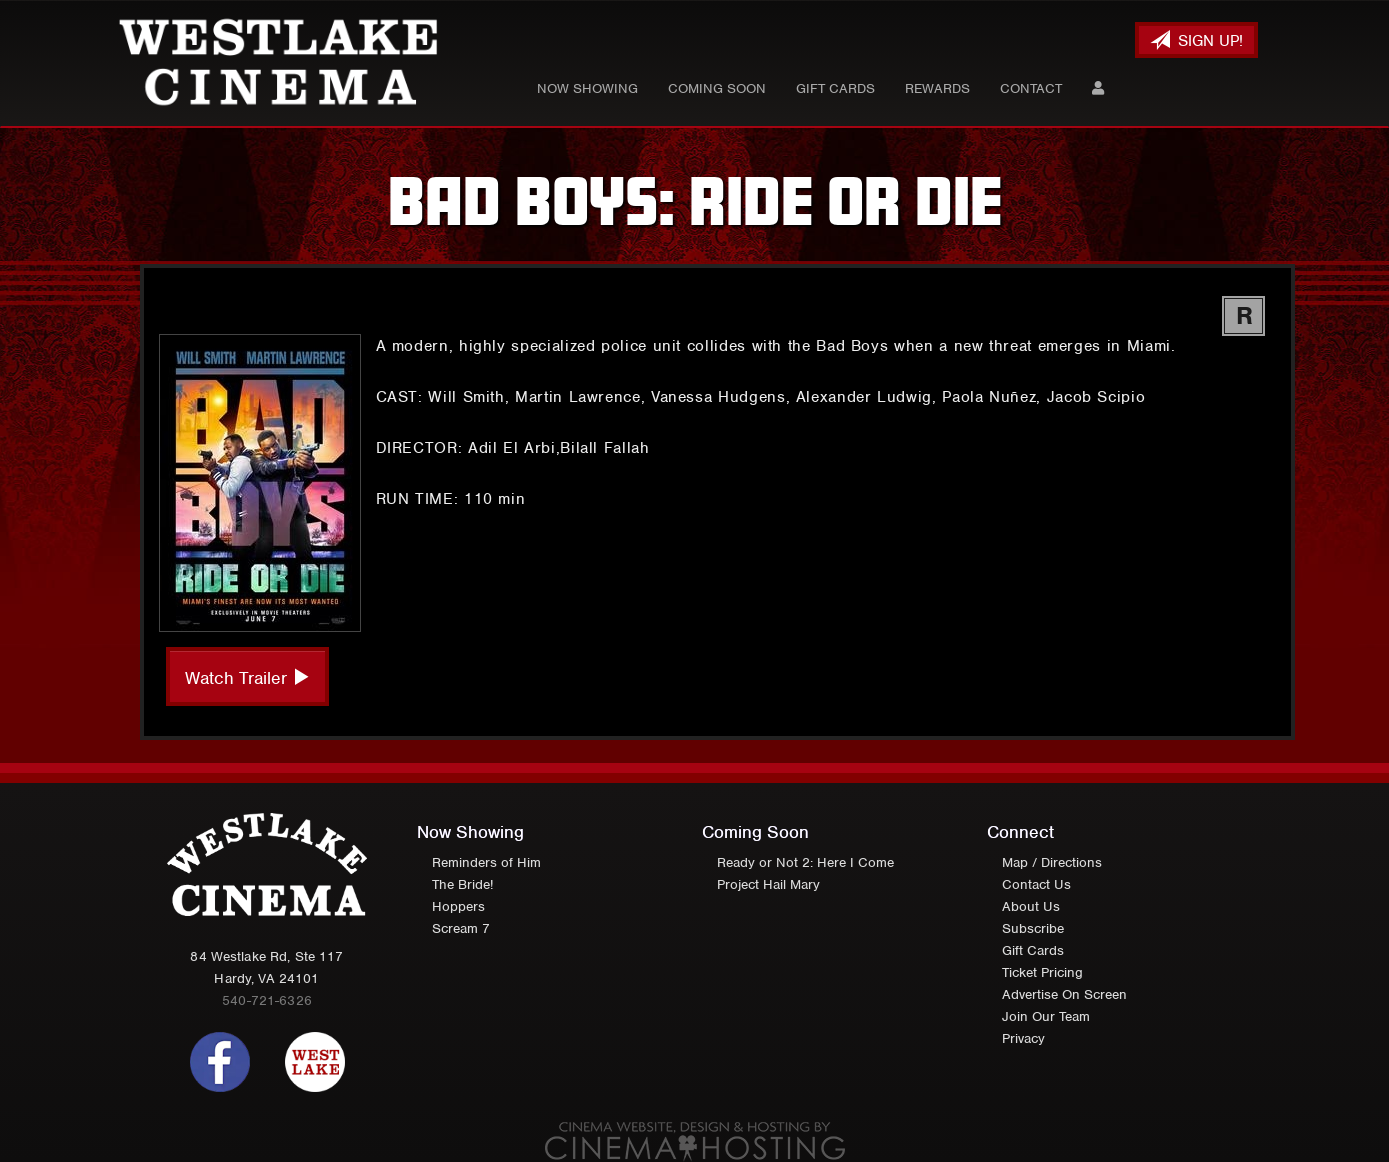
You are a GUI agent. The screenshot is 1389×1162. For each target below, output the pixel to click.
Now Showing (587, 88)
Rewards (937, 88)
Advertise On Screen (1064, 994)
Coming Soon (717, 88)
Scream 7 (461, 928)
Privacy (1023, 1038)
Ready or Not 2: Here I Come (805, 862)
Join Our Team (1046, 1016)
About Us (1031, 906)
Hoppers (458, 906)
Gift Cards (835, 88)
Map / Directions (1052, 862)
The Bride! (462, 884)
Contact (1031, 88)
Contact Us (1036, 884)
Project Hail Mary (768, 884)
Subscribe (1033, 928)
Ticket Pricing (1042, 972)
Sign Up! (1196, 40)
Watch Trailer (247, 678)
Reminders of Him (486, 862)
